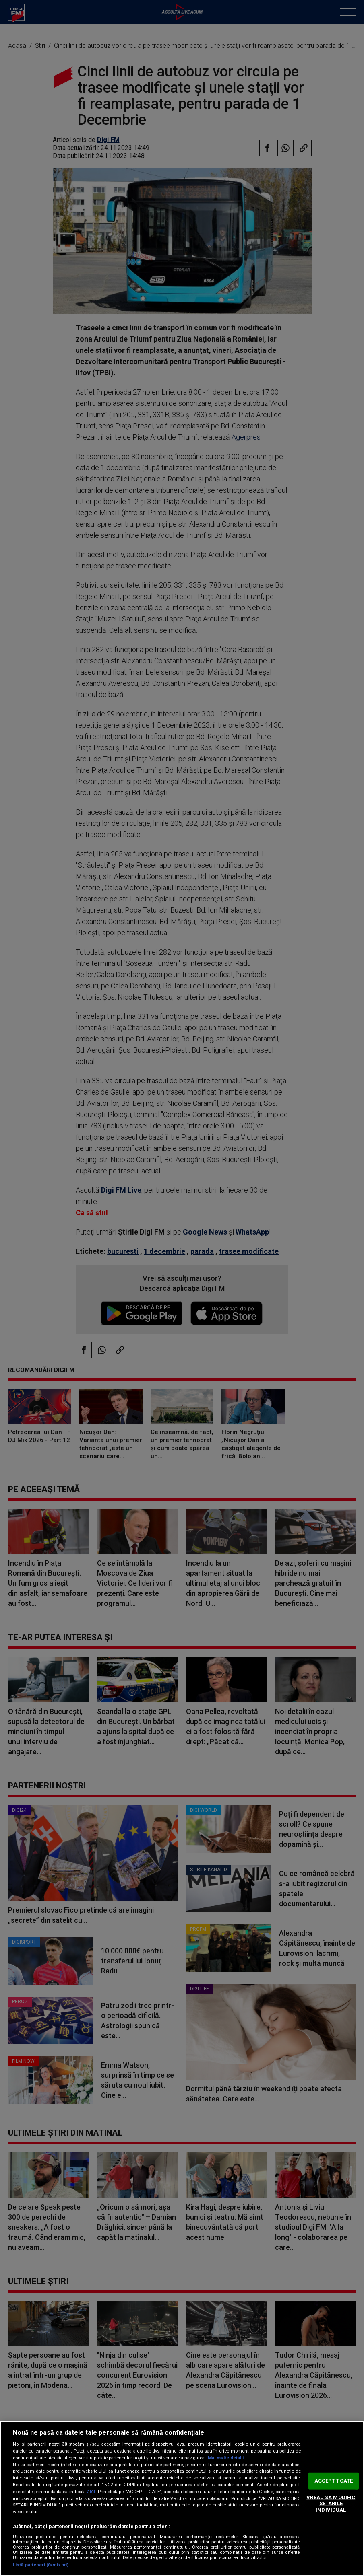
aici (91, 2491)
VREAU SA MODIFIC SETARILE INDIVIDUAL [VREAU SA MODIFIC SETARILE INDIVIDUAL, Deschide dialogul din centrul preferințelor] (330, 2503)
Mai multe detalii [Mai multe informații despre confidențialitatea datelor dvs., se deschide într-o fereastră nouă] (226, 2458)
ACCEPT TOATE (333, 2481)
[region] (182, 2498)
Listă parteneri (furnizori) (40, 2565)
